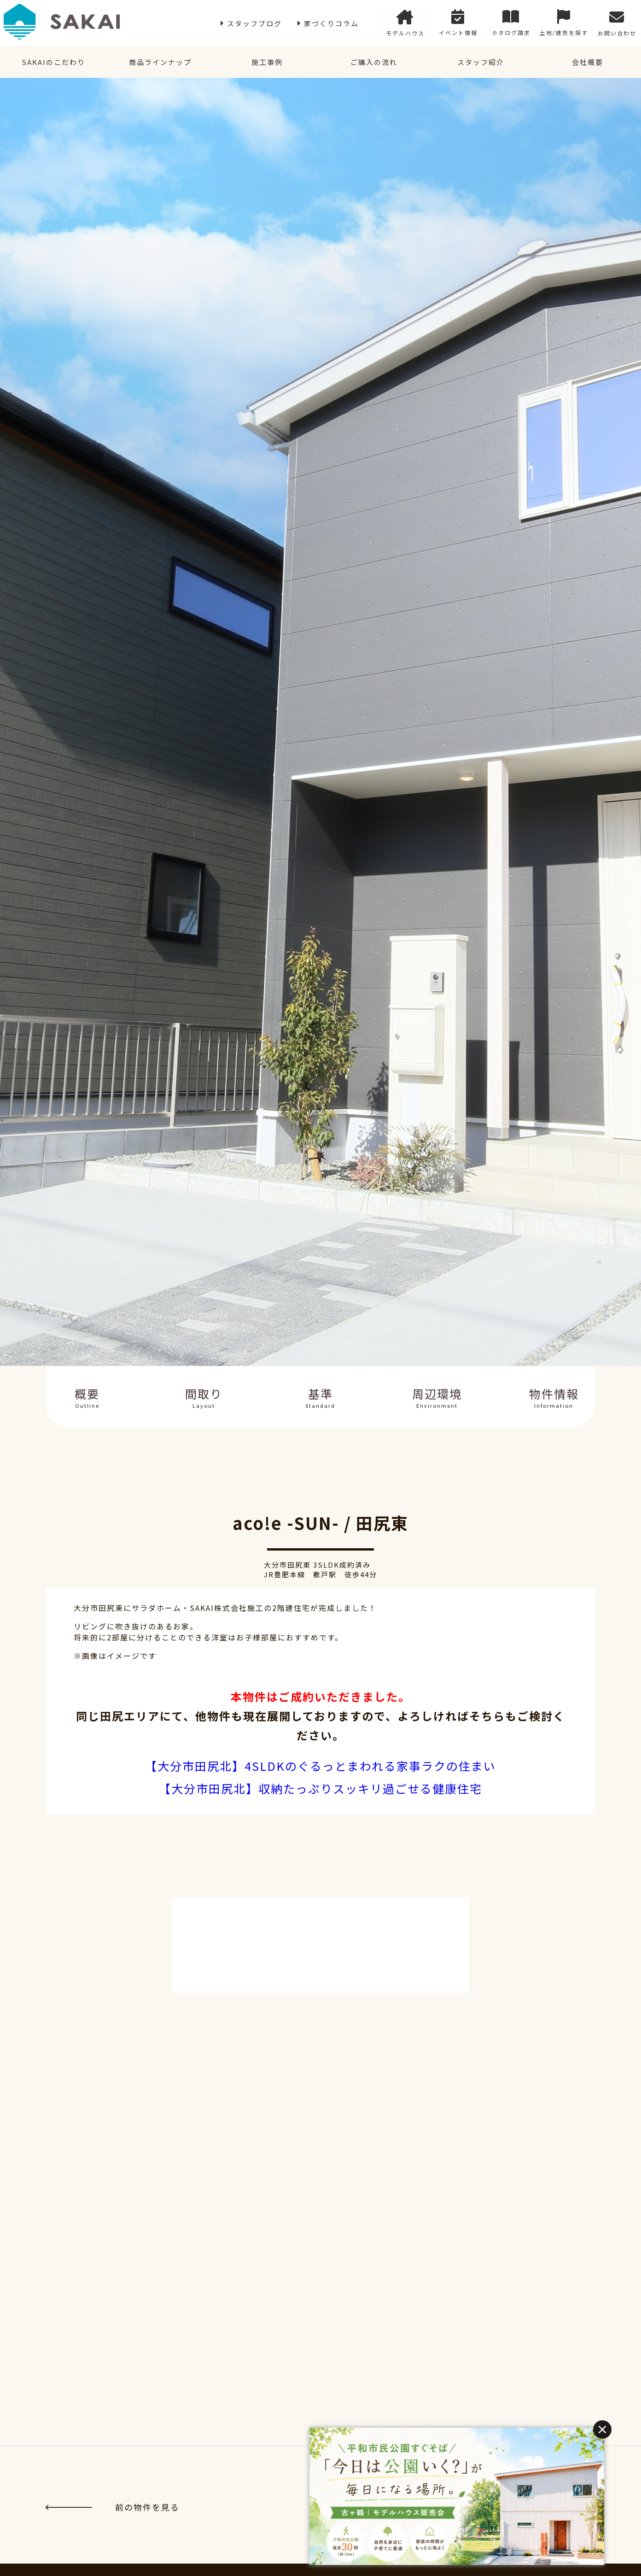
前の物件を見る (113, 2507)
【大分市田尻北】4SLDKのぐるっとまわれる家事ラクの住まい (320, 1765)
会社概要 (587, 62)
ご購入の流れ (373, 62)
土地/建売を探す (564, 23)
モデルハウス (405, 23)
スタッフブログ (254, 23)
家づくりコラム (331, 23)
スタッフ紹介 (480, 62)
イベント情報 (458, 23)
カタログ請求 (511, 23)
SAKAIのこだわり (53, 62)
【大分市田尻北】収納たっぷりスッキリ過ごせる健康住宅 (320, 1788)
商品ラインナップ (160, 62)
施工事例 (267, 62)
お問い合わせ (617, 23)
